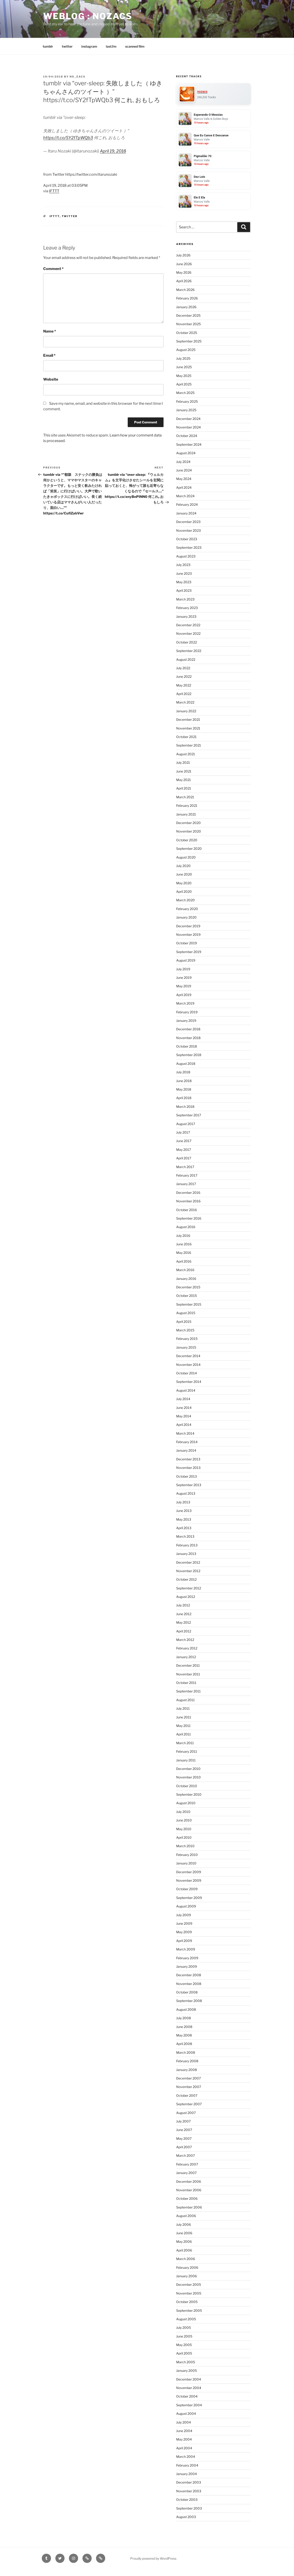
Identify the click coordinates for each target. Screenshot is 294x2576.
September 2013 (188, 1491)
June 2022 (184, 683)
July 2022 (183, 674)
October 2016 (186, 1216)
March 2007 (185, 2162)
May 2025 (183, 382)
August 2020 (186, 864)
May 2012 (183, 1629)
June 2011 (183, 1724)
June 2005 (184, 2343)
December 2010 (188, 1775)
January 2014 (186, 1457)
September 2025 (188, 348)
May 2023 (183, 588)
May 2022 (183, 692)
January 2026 (186, 313)
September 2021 (188, 752)
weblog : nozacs (87, 16)
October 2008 (187, 1999)
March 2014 (185, 1440)
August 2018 (185, 1070)
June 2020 (184, 881)
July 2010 (183, 1818)
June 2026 (184, 270)
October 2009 (187, 1895)
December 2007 (188, 2085)
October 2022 (186, 649)
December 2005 (188, 2291)
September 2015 (188, 1311)
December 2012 (188, 1569)
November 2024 (188, 434)
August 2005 (186, 2325)
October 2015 (186, 1302)
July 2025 (183, 365)
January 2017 (186, 1190)
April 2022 (183, 700)
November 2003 (188, 2497)
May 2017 (183, 1156)
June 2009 (184, 1930)
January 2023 (186, 623)
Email (49, 355)
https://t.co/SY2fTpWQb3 (68, 137)
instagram (89, 46)
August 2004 (186, 2420)
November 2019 (188, 941)
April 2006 (184, 2257)
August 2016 (185, 1233)
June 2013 (184, 1517)
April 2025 (184, 391)
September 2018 (188, 1061)
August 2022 (185, 666)
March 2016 (185, 1276)
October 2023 (186, 545)
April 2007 (184, 2153)
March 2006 (185, 2265)
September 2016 (188, 1225)
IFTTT (54, 191)
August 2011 (185, 1706)
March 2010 (185, 1852)
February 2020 (187, 915)
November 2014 (188, 1371)
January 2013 (186, 1560)
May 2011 (183, 1732)
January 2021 (186, 821)
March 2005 (185, 2368)
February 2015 (187, 1345)
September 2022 (188, 657)
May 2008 (184, 2042)
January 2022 (186, 717)
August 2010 (185, 1809)
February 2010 (187, 1861)
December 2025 (188, 322)
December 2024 (188, 425)
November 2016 (188, 1207)
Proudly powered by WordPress (153, 2565)
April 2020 (184, 898)
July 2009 (183, 1921)
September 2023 (188, 554)
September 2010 (188, 1801)
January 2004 (186, 2480)
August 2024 (185, 459)
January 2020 (186, 924)
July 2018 (183, 1078)
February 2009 (187, 1964)
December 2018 (188, 1035)
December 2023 (188, 528)
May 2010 (183, 1835)
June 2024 (184, 477)
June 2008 (184, 2033)
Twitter (70, 216)
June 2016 (184, 1250)
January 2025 (186, 416)
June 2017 (183, 1147)
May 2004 (184, 2446)
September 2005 (189, 2317)
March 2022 (185, 709)
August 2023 (185, 563)
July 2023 (183, 571)
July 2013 (183, 1509)
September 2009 (189, 1904)
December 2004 (188, 2386)
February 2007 (187, 2171)
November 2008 (188, 1990)
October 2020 (186, 846)
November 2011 (188, 1681)
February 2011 (186, 1758)
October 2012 (186, 1586)
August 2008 (186, 2016)
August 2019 (185, 967)
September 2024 (188, 451)
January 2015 (186, 1354)
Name (49, 331)
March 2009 (185, 1956)
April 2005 (184, 2360)
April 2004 (184, 2454)
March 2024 (185, 502)
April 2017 (183, 1164)
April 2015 (183, 1328)
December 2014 (188, 1362)
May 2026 (183, 279)
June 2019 (184, 984)
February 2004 (187, 2472)
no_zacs (77, 76)
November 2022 (188, 640)
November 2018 (188, 1044)
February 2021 (186, 812)
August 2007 (186, 2119)
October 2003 (187, 2506)
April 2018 (183, 1104)
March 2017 (185, 1173)
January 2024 (186, 520)
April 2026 (184, 287)
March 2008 (185, 2059)
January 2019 (186, 1027)
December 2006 (188, 2188)
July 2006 (183, 2231)
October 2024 (186, 442)
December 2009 (188, 1878)
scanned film (134, 46)
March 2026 (185, 296)
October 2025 (186, 339)
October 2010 (186, 1792)
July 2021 (183, 769)
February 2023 (187, 614)
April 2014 (183, 1431)
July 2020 (183, 872)
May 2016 (183, 1259)
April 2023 (184, 597)
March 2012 (185, 1646)
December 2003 (188, 2489)
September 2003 (189, 2515)
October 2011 (186, 1689)
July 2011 (183, 1715)
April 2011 (183, 1741)
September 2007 (189, 2110)
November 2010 (188, 1784)
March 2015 (185, 1336)
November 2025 (188, 330)
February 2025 (187, 408)
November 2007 (188, 2093)
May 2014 (183, 1422)
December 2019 (188, 932)
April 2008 (184, 2050)
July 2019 (183, 975)
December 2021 (188, 726)
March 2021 (185, 803)
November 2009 (188, 1887)
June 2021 (183, 778)
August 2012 (185, 1603)
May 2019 (183, 992)
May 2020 (184, 889)
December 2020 (188, 829)
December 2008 (188, 1981)
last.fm (111, 46)
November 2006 (188, 2196)
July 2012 (183, 1612)
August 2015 (185, 1319)
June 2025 (184, 373)
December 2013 (188, 1465)
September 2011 (188, 1698)
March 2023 (185, 606)
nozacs (204, 92)
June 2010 (184, 1827)
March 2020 (185, 906)
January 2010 (186, 1870)
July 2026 (183, 262)
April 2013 (183, 1534)
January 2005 (186, 2377)
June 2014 (184, 1414)
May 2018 (183, 1096)
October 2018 (186, 1053)
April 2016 (183, 1268)
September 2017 (188, 1121)
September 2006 (189, 2214)
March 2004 (185, 2463)
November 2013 (188, 1474)
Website (50, 379)
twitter (67, 46)
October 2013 (186, 1483)
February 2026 (187, 305)
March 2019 (185, 1010)
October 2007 (186, 2102)
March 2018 (185, 1113)
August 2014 (185, 1397)
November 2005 (188, 2300)
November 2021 (188, 735)
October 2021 (186, 743)
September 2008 (189, 2007)
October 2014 (186, 1379)
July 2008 (183, 2024)
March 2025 (185, 399)
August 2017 (185, 1130)
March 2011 (185, 1749)
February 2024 (187, 511)
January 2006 (186, 2282)
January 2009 (186, 1973)
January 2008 (186, 2076)
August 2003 (186, 2523)
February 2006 (187, 2274)
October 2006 (187, 2205)
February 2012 (186, 1655)
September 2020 (189, 855)
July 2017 (183, 1139)
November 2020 (188, 838)
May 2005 (184, 2351)
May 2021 (183, 786)
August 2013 (185, 1500)
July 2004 (183, 2429)
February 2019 (187, 1018)
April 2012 (183, 1638)
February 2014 (187, 1448)
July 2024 (183, 468)
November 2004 (188, 2394)
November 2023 (188, 537)
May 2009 (184, 1938)
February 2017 (186, 1182)
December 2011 (188, 1672)
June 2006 (184, 2239)
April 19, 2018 (113, 151)
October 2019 (186, 949)
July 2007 (183, 2128)
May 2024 (183, 485)
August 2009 (186, 1913)
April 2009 (184, 1947)
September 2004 (189, 2411)
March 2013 (185, 1543)
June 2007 (184, 2136)
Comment (53, 269)
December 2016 (188, 1199)
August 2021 (185, 760)
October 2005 (187, 2308)
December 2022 (188, 631)
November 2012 (188, 1577)
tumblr (48, 46)
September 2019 (188, 958)
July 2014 (183, 1405)
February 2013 (187, 1552)
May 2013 (183, 1526)
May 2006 (184, 2248)
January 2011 (186, 1767)
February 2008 (187, 2067)
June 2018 (184, 1087)
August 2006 (186, 2222)
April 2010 (184, 1844)
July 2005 (183, 2334)
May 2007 (184, 2145)
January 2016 (186, 1285)
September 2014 (188, 1388)
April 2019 (183, 1001)
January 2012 (186, 1663)
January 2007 (186, 2179)
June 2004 (184, 2437)
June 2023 (184, 580)
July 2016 (183, 1242)
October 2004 (187, 2403)
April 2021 (183, 795)
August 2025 (185, 356)
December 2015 (188, 1293)
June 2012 (183, 1620)
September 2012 (188, 1595)
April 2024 (184, 494)
